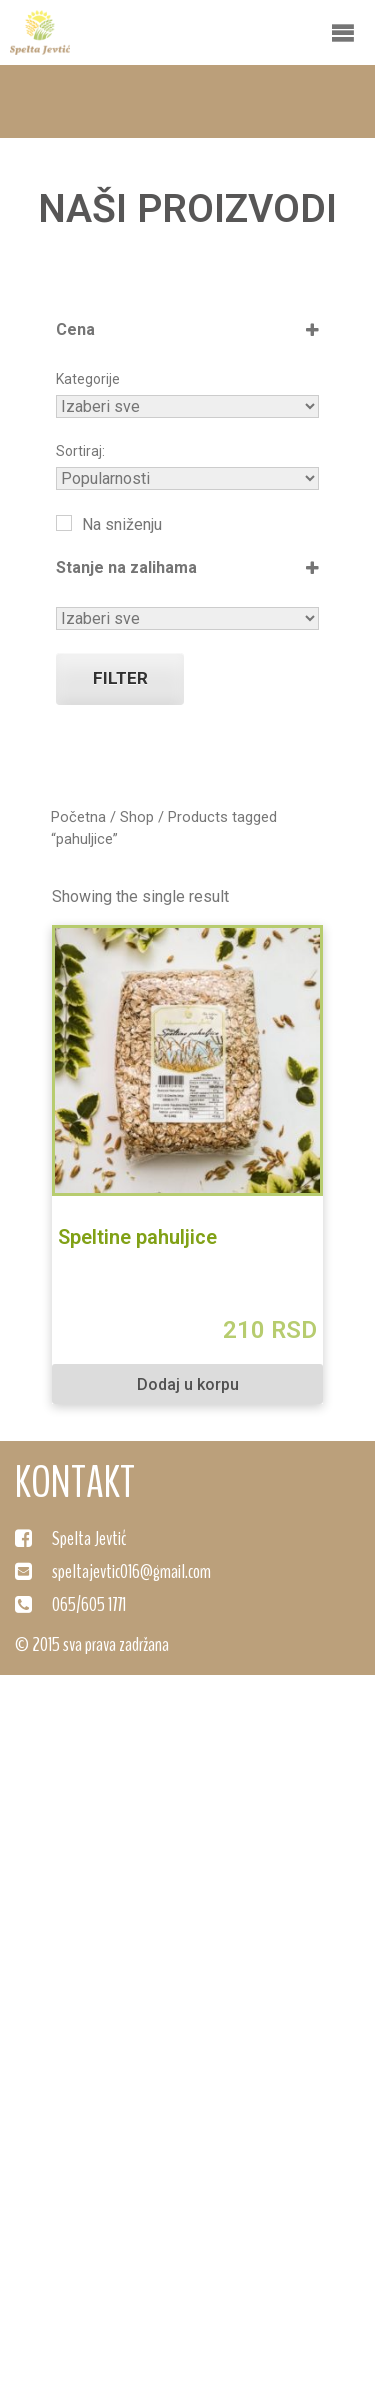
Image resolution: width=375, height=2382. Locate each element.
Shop (137, 817)
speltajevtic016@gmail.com (131, 1571)
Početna (78, 817)
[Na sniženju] (64, 523)
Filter (120, 678)
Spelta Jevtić (89, 1538)
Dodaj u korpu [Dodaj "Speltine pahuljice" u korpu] (188, 1384)
